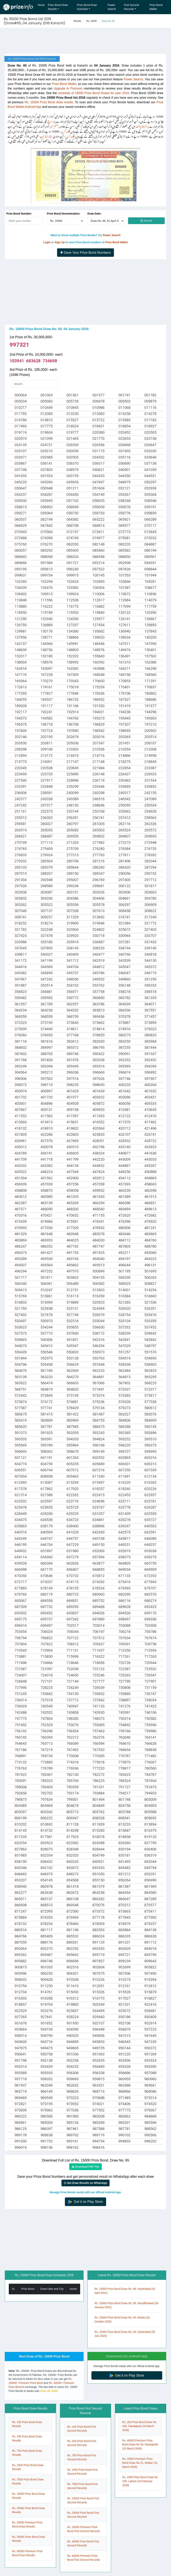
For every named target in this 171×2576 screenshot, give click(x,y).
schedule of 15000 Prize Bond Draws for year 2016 (93, 93)
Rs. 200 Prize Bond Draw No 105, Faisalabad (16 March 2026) (139, 2426)
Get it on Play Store (85, 2202)
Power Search (111, 7)
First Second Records (131, 7)
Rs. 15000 (91, 21)
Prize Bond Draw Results (58, 7)
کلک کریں (65, 130)
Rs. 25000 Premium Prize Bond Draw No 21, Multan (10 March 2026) (139, 2462)
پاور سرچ (51, 120)
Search (146, 220)
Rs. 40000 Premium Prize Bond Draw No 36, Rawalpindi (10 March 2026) (140, 2444)
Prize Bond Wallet (155, 7)
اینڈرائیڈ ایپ (46, 135)
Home (41, 5)
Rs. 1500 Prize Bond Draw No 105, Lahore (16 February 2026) (140, 2481)
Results (77, 21)
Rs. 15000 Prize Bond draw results (48, 102)
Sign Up (60, 242)
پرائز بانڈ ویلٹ (142, 125)
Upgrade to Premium (68, 88)
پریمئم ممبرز (54, 125)
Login (47, 242)
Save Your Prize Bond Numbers (85, 252)
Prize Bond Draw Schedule (87, 7)
